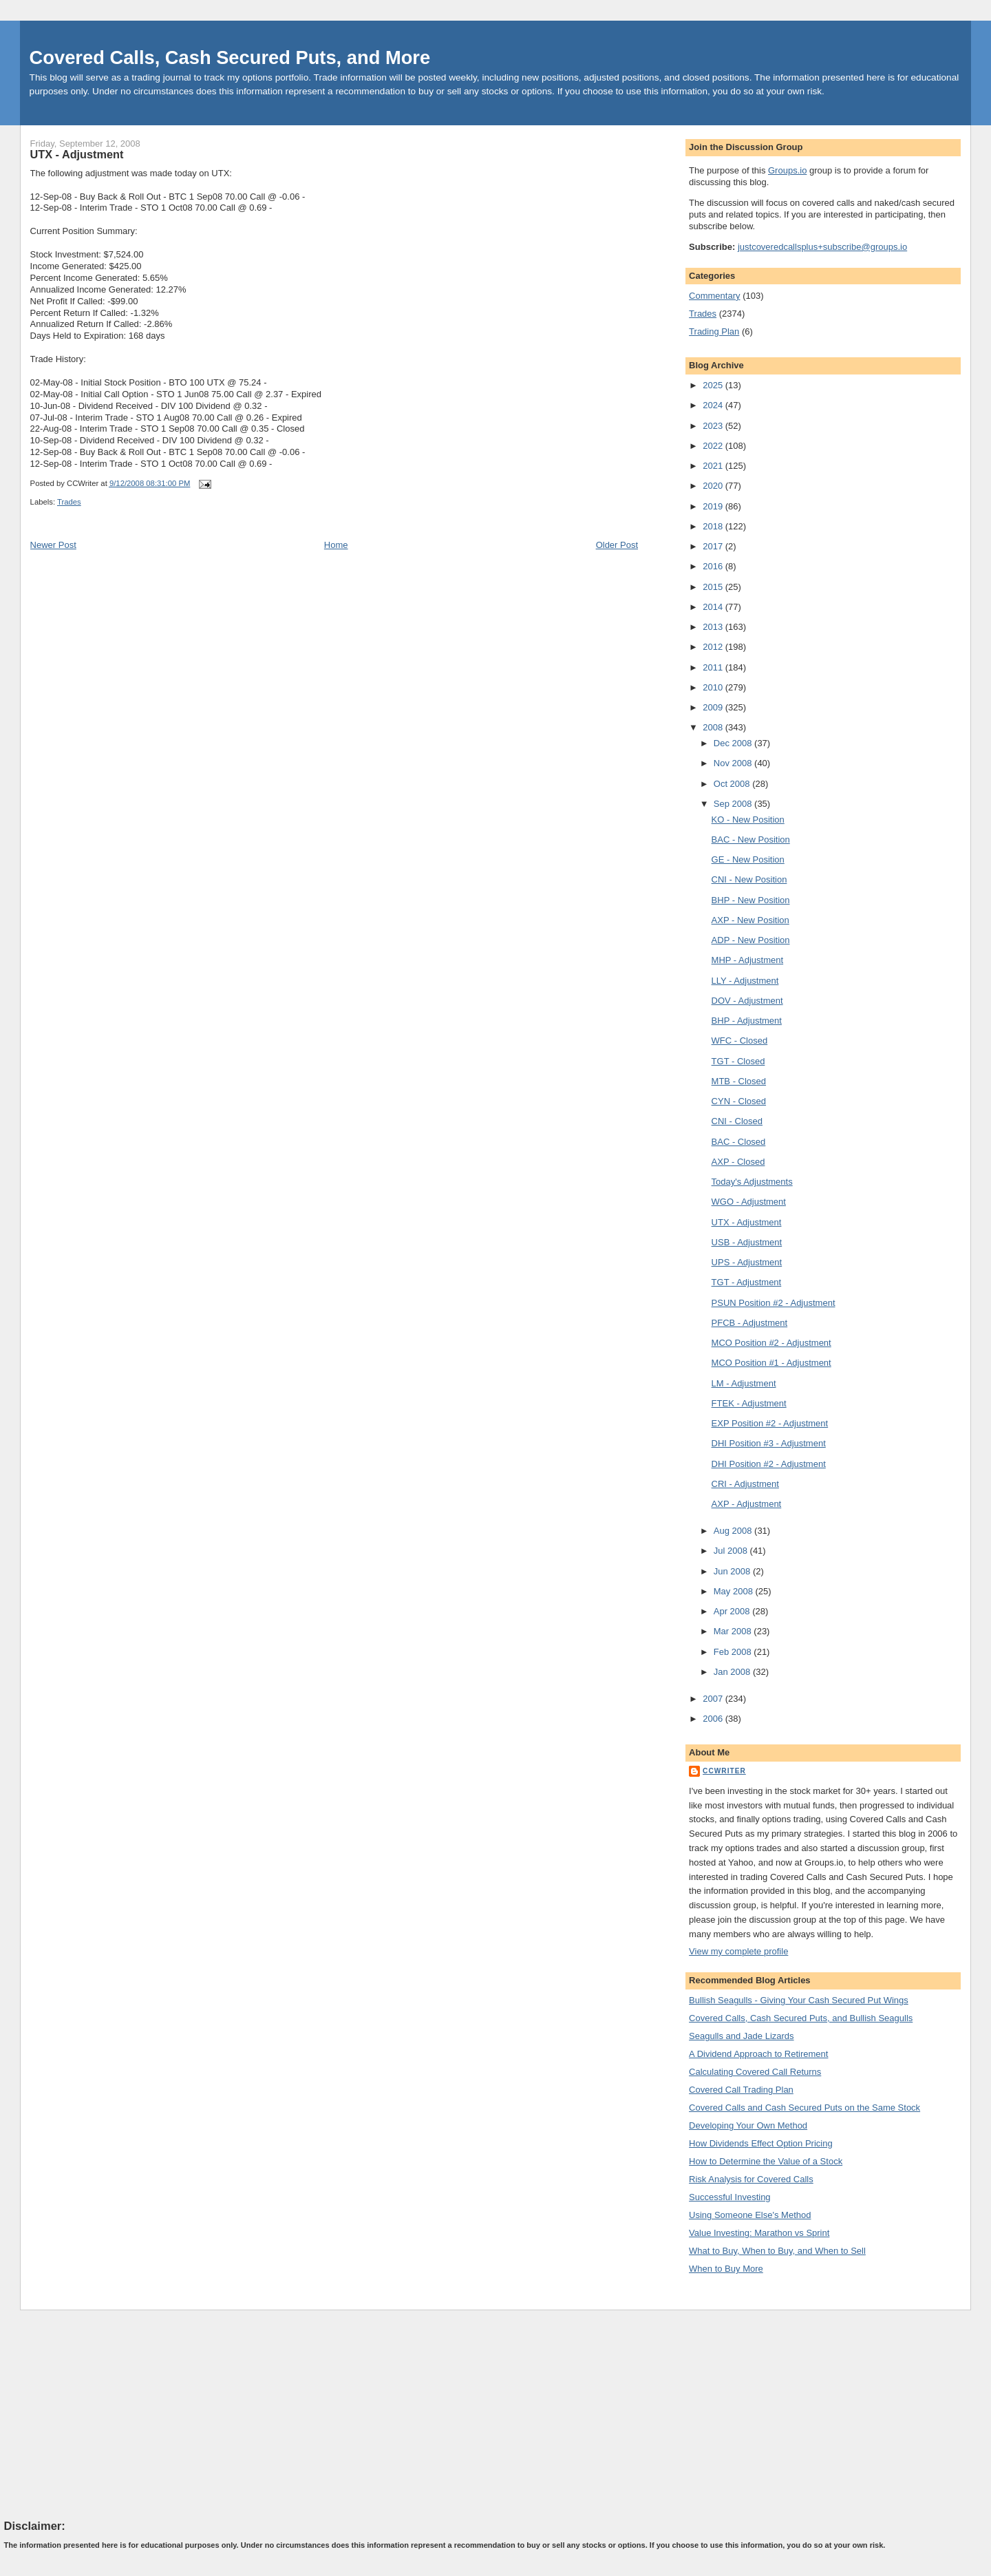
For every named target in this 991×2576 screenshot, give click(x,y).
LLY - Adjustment (745, 980)
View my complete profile (738, 1951)
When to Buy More (726, 2268)
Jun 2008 (733, 1571)
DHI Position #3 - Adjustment (769, 1443)
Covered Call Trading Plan (741, 2089)
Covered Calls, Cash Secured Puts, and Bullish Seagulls (801, 2018)
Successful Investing (730, 2197)
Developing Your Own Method (748, 2125)
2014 (714, 607)
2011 (714, 667)
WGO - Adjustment (749, 1201)
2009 (714, 707)
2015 (714, 587)
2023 (714, 426)
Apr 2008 (733, 1611)
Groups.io (787, 170)
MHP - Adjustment (748, 960)
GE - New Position (748, 859)
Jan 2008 (733, 1672)
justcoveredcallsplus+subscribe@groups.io (822, 247)
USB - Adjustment (747, 1242)
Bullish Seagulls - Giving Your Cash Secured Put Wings (798, 2000)
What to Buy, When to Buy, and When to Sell (777, 2251)
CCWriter (724, 1771)
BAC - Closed (739, 1142)
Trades (69, 502)
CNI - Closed (737, 1121)
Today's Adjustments (752, 1181)
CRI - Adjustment (745, 1484)
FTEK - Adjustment (749, 1403)
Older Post (617, 545)
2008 (714, 727)
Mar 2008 (734, 1631)
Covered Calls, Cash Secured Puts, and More (230, 57)
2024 (714, 405)
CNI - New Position (749, 879)
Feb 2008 (734, 1652)
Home (336, 545)
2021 (714, 466)
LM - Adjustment (744, 1383)
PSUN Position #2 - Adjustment (773, 1303)
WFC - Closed (740, 1040)
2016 (714, 566)
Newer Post (53, 545)
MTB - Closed (739, 1081)
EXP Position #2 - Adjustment (770, 1423)
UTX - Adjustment (77, 154)
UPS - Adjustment (747, 1262)
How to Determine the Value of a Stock (765, 2161)
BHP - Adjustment (747, 1020)
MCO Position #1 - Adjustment (771, 1363)
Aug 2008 (734, 1530)
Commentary (714, 296)
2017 (714, 546)
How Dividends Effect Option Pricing (761, 2143)
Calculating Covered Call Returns (755, 2072)
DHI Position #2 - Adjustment (769, 1464)
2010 (714, 687)
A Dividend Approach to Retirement (758, 2054)
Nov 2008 (734, 763)
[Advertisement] (107, 2414)
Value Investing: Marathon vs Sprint (759, 2233)
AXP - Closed (738, 1162)
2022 (714, 446)
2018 (714, 526)
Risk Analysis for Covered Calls (751, 2179)
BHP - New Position (751, 900)
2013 (714, 627)
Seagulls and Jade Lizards (741, 2036)
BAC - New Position (751, 839)
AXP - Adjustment (747, 1504)
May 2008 (735, 1591)
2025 (714, 385)
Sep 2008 (734, 804)
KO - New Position (748, 819)
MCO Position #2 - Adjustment (771, 1343)
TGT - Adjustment (747, 1282)
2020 (714, 486)
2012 (714, 647)
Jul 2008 (732, 1550)
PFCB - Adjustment (750, 1323)
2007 (714, 1698)
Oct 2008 (733, 784)
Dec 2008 (734, 743)
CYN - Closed (739, 1101)
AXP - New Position (750, 920)
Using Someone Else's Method (750, 2215)
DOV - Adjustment (747, 1000)
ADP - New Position (751, 940)
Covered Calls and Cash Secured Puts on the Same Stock (804, 2107)
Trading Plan (714, 331)
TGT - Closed (738, 1061)
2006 (714, 1718)
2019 (714, 506)
